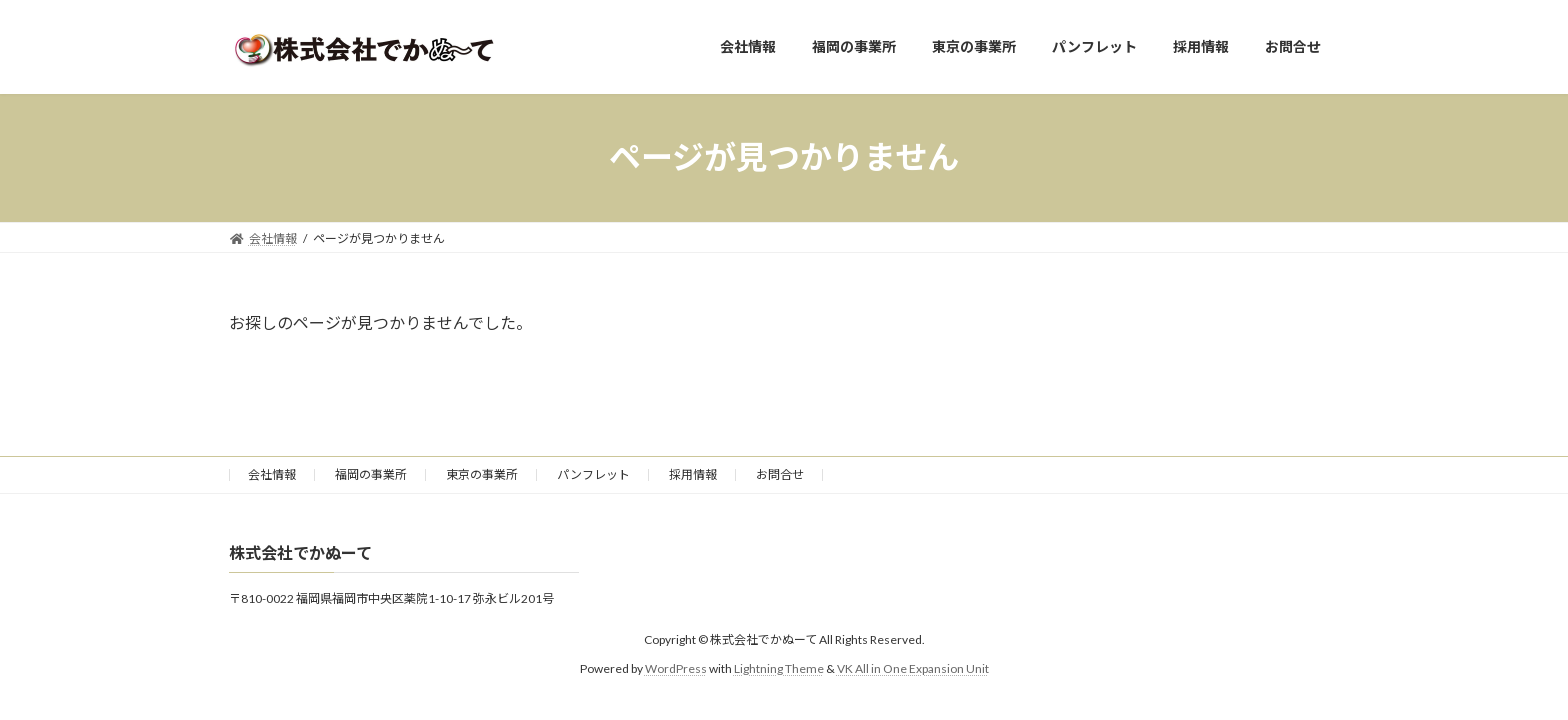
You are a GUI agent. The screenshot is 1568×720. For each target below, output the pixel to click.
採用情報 (693, 474)
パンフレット (593, 474)
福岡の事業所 (371, 474)
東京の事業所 (482, 474)
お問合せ (780, 474)
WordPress (676, 668)
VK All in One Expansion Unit (913, 668)
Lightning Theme (779, 668)
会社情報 (272, 474)
